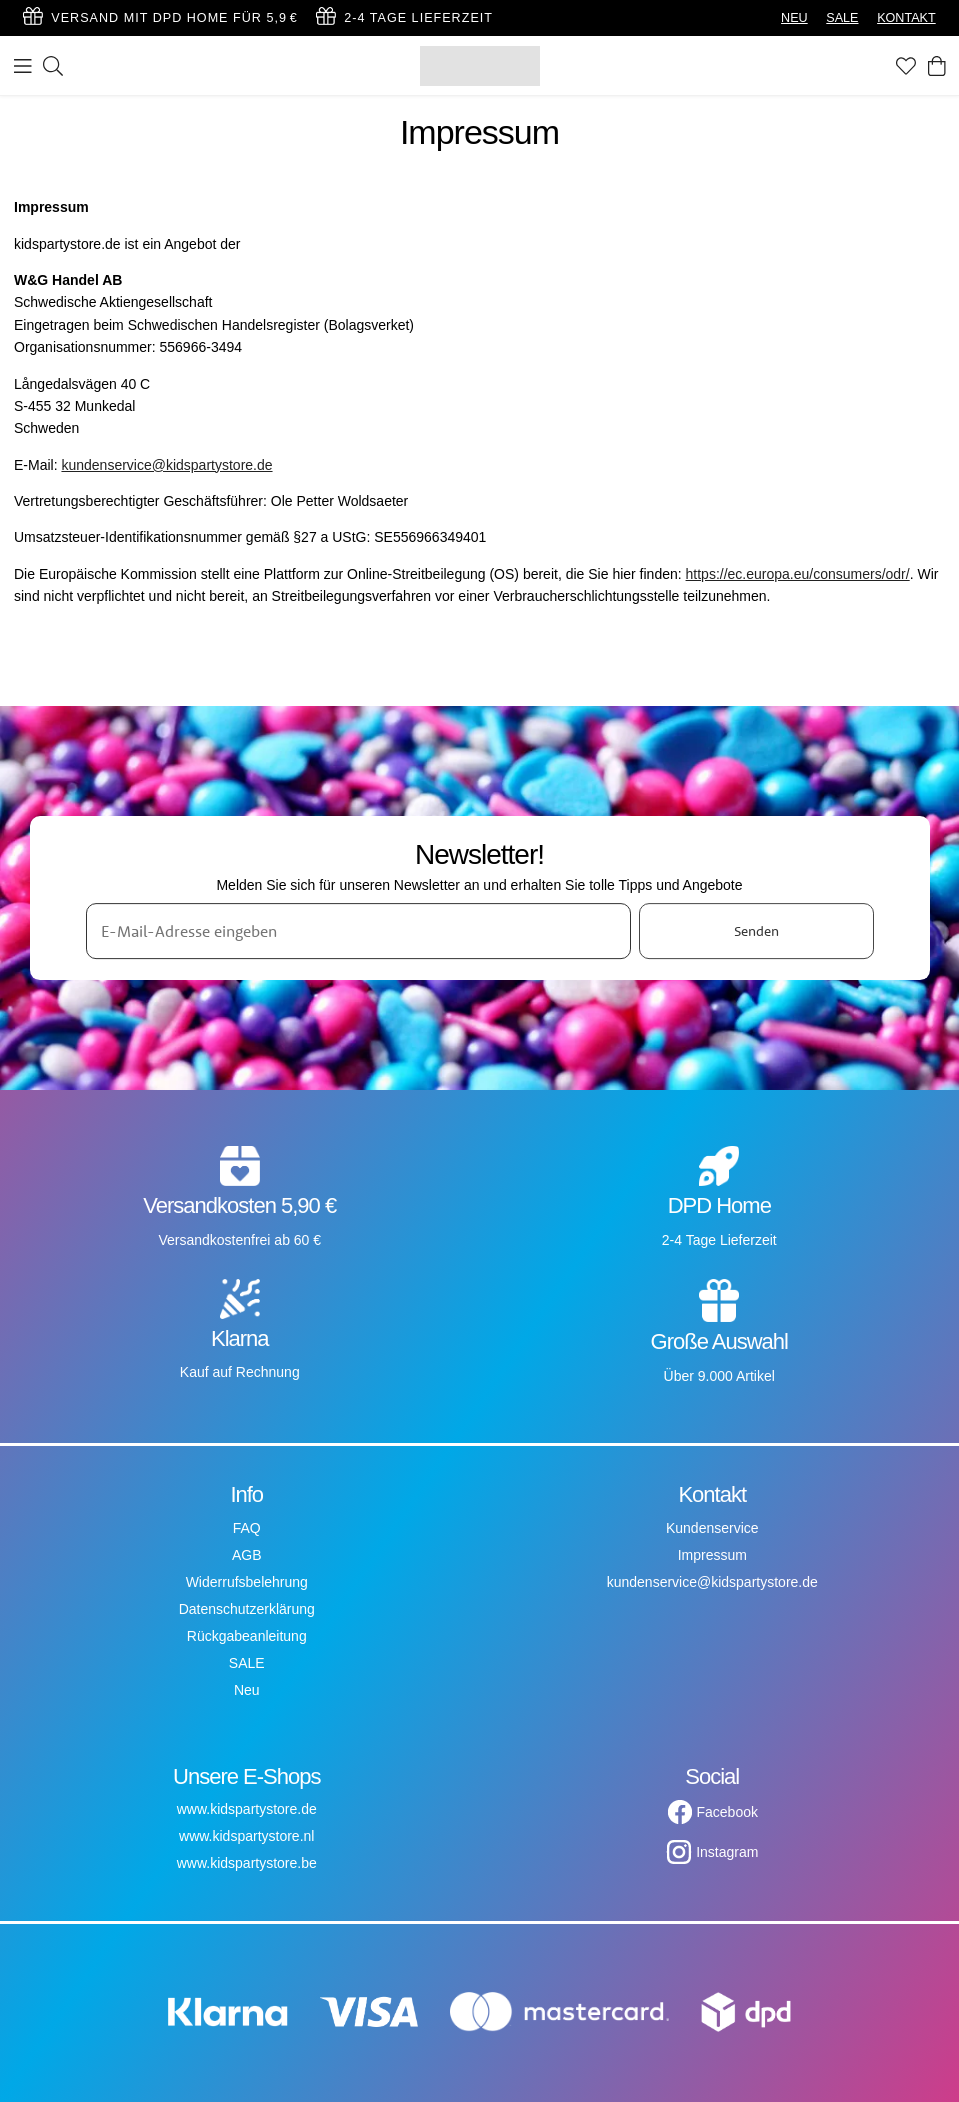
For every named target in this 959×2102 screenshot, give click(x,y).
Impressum (712, 1555)
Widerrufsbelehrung (247, 1582)
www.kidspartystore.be (247, 1863)
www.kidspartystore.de (247, 1809)
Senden (756, 931)
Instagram (727, 1852)
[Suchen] (53, 66)
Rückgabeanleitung (247, 1636)
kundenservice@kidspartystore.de (166, 465)
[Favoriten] (906, 66)
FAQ (247, 1528)
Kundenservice (712, 1528)
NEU (794, 18)
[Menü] (23, 66)
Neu (247, 1690)
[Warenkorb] (937, 66)
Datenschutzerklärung (247, 1609)
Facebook (727, 1812)
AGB (247, 1555)
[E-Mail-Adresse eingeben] (359, 931)
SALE (842, 18)
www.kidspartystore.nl (246, 1836)
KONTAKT (906, 18)
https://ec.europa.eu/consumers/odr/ (798, 574)
